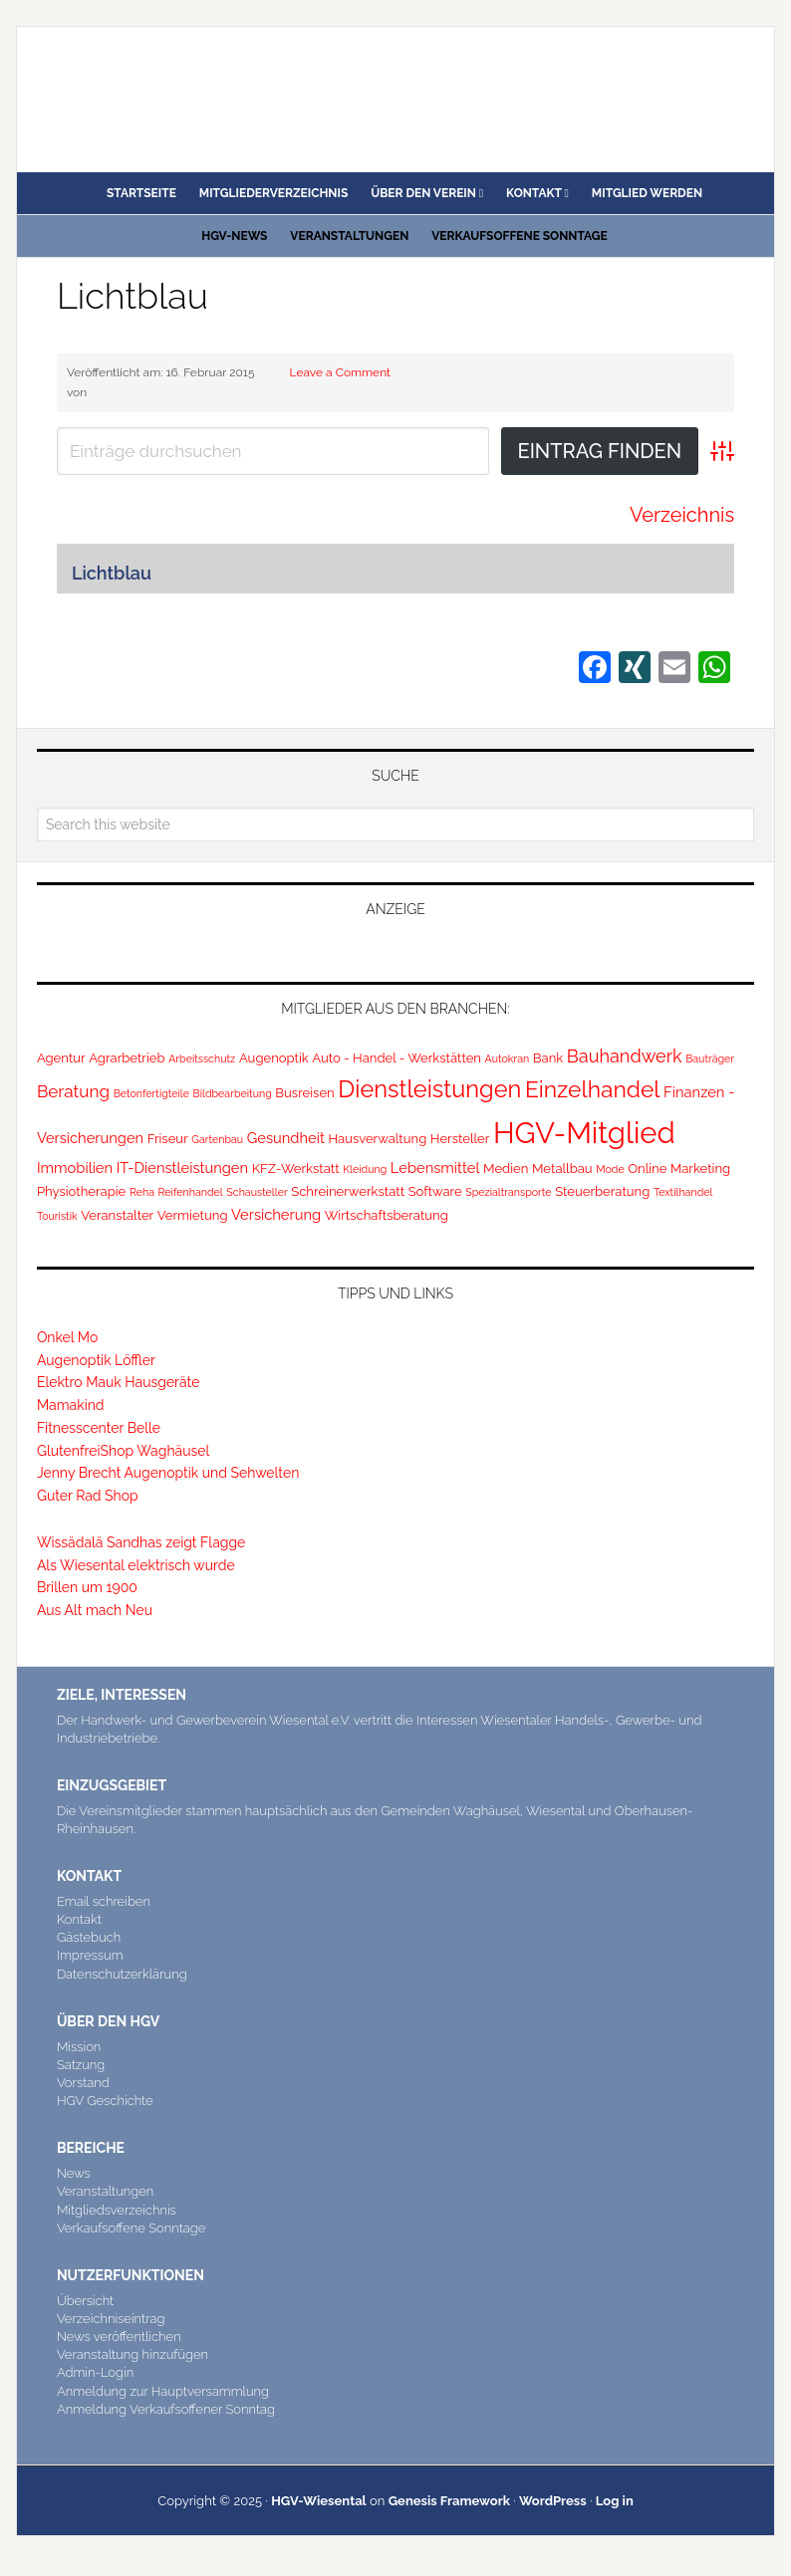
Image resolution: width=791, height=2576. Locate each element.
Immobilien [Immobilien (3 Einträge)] (75, 1167)
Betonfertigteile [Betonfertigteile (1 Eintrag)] (151, 1093)
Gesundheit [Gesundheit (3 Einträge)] (286, 1137)
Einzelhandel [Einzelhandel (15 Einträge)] (592, 1089)
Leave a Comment (341, 372)
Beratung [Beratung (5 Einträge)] (73, 1091)
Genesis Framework (449, 2500)
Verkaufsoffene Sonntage (131, 2228)
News (74, 2173)
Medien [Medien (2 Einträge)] (505, 1168)
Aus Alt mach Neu (94, 1610)
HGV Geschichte (105, 2100)
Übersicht (85, 2300)
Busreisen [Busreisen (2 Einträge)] (304, 1092)
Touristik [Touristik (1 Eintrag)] (57, 1216)
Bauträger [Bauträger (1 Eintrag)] (709, 1058)
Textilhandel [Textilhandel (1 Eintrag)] (683, 1192)
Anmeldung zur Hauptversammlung (163, 2391)
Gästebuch (89, 1937)
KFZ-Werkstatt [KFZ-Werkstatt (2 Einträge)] (296, 1168)
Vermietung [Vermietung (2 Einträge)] (192, 1215)
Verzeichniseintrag (111, 2318)
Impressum (90, 1955)
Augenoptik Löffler (96, 1360)
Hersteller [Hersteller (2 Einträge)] (460, 1138)
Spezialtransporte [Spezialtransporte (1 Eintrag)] (508, 1192)
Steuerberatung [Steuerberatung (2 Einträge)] (602, 1191)
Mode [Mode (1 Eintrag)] (610, 1169)
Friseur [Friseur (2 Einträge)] (167, 1138)
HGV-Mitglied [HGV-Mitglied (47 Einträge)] (584, 1132)
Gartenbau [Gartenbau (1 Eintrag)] (217, 1139)
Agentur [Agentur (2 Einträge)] (61, 1058)
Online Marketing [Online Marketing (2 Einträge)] (679, 1168)
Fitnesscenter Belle (98, 1428)
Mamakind (71, 1405)
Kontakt (79, 1919)
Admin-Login (95, 2372)
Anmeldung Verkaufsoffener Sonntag (166, 2409)
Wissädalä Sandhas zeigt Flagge (141, 1542)
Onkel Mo (67, 1337)
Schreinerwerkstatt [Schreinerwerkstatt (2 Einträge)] (347, 1191)
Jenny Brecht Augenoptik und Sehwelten (168, 1473)
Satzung (81, 2064)
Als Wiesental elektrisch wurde (136, 1565)
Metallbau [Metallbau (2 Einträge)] (562, 1168)
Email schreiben (103, 1901)
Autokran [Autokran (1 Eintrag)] (507, 1058)
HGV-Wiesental (319, 2500)
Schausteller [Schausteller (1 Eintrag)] (256, 1192)
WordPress (553, 2500)
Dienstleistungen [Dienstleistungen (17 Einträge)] (429, 1089)
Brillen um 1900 (87, 1587)
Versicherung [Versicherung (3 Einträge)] (276, 1214)
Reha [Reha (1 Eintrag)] (142, 1192)
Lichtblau (132, 296)
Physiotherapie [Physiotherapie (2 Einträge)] (81, 1191)
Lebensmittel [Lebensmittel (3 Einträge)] (435, 1167)
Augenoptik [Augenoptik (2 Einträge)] (274, 1058)
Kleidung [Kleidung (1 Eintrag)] (365, 1169)
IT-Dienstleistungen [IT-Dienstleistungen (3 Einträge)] (182, 1167)
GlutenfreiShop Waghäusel (123, 1451)
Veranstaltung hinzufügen (132, 2354)
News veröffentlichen (119, 2336)
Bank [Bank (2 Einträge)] (548, 1058)
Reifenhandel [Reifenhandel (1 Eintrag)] (190, 1192)
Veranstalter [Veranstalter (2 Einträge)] (117, 1215)
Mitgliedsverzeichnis (116, 2210)
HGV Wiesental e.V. (156, 91)
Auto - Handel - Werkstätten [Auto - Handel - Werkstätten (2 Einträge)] (396, 1058)
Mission (79, 2046)
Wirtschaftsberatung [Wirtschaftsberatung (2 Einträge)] (386, 1215)
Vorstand (83, 2082)
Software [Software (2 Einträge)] (435, 1191)
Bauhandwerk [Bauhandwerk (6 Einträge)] (624, 1056)
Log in (615, 2500)
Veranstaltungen (105, 2191)
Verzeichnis (682, 515)
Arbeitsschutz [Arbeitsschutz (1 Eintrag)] (201, 1058)
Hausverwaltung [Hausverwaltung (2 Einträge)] (377, 1138)
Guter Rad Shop (87, 1496)
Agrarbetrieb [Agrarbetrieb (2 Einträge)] (126, 1058)
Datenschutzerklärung (122, 1974)
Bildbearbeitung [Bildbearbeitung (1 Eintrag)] (232, 1093)
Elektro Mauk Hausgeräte (118, 1382)
